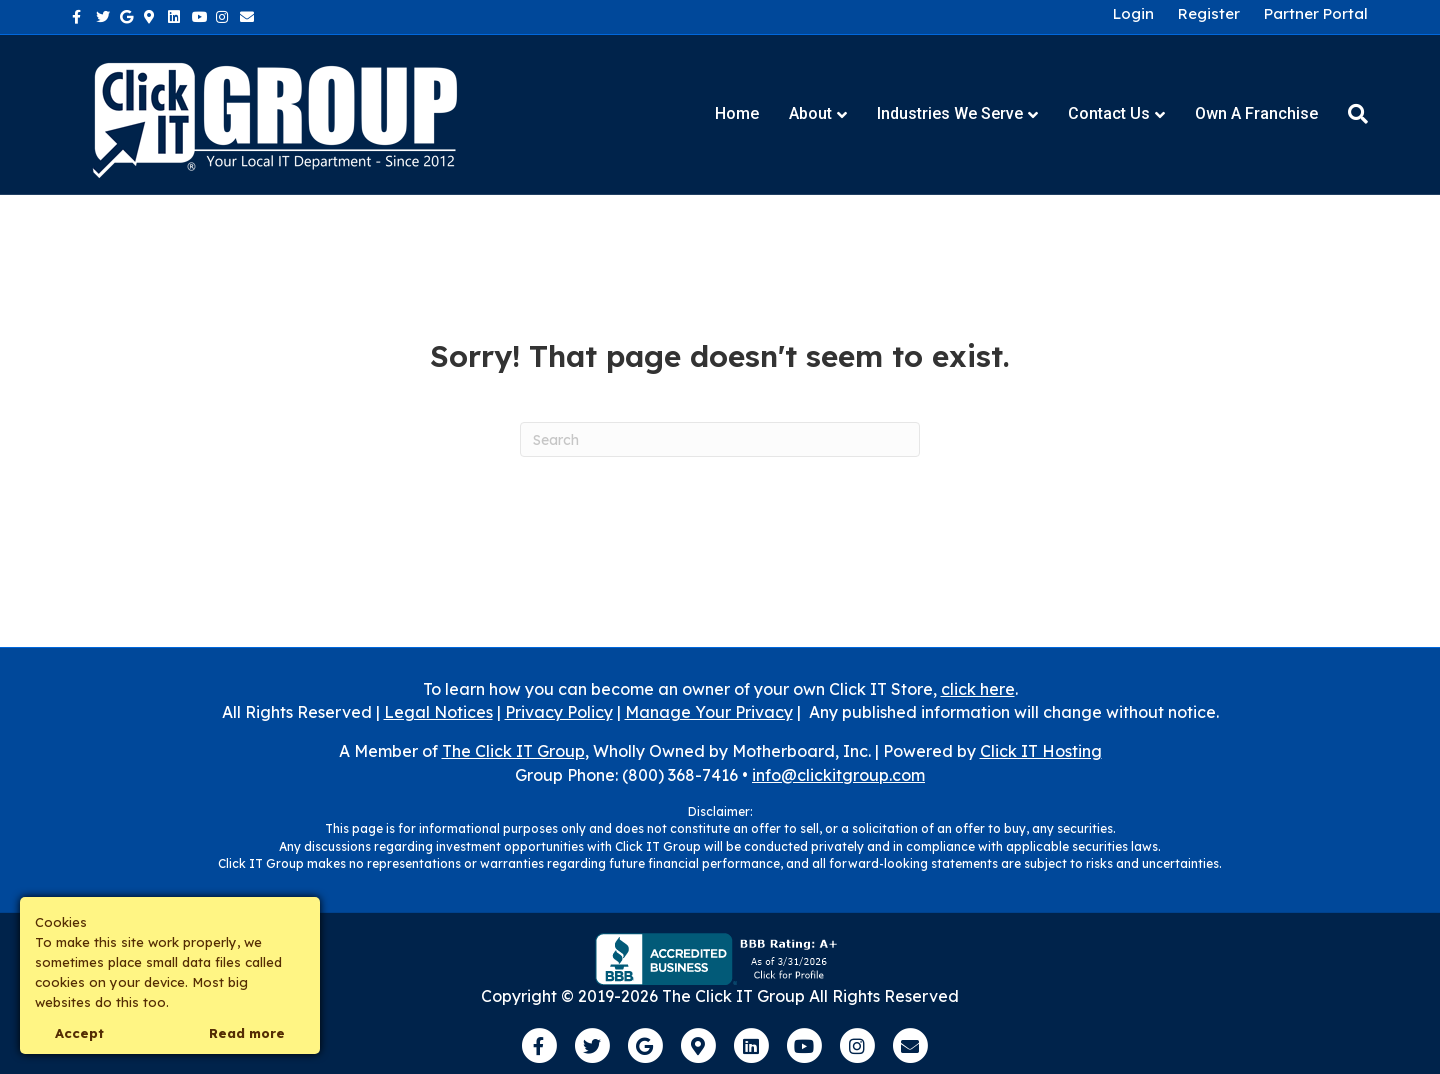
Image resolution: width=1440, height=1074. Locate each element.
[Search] (1350, 114)
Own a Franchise (1256, 113)
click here (978, 689)
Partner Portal (1316, 14)
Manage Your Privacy (709, 712)
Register (1209, 14)
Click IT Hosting (1041, 751)
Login (1133, 14)
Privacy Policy (559, 712)
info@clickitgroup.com (838, 775)
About (810, 113)
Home (737, 113)
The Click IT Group (513, 751)
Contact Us (1109, 113)
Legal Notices (438, 712)
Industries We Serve (950, 113)
